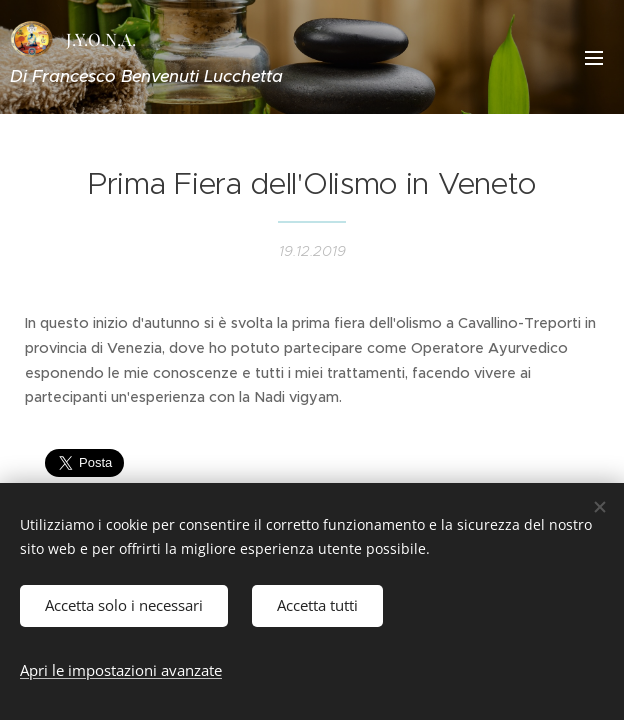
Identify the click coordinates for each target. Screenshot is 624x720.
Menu (594, 58)
